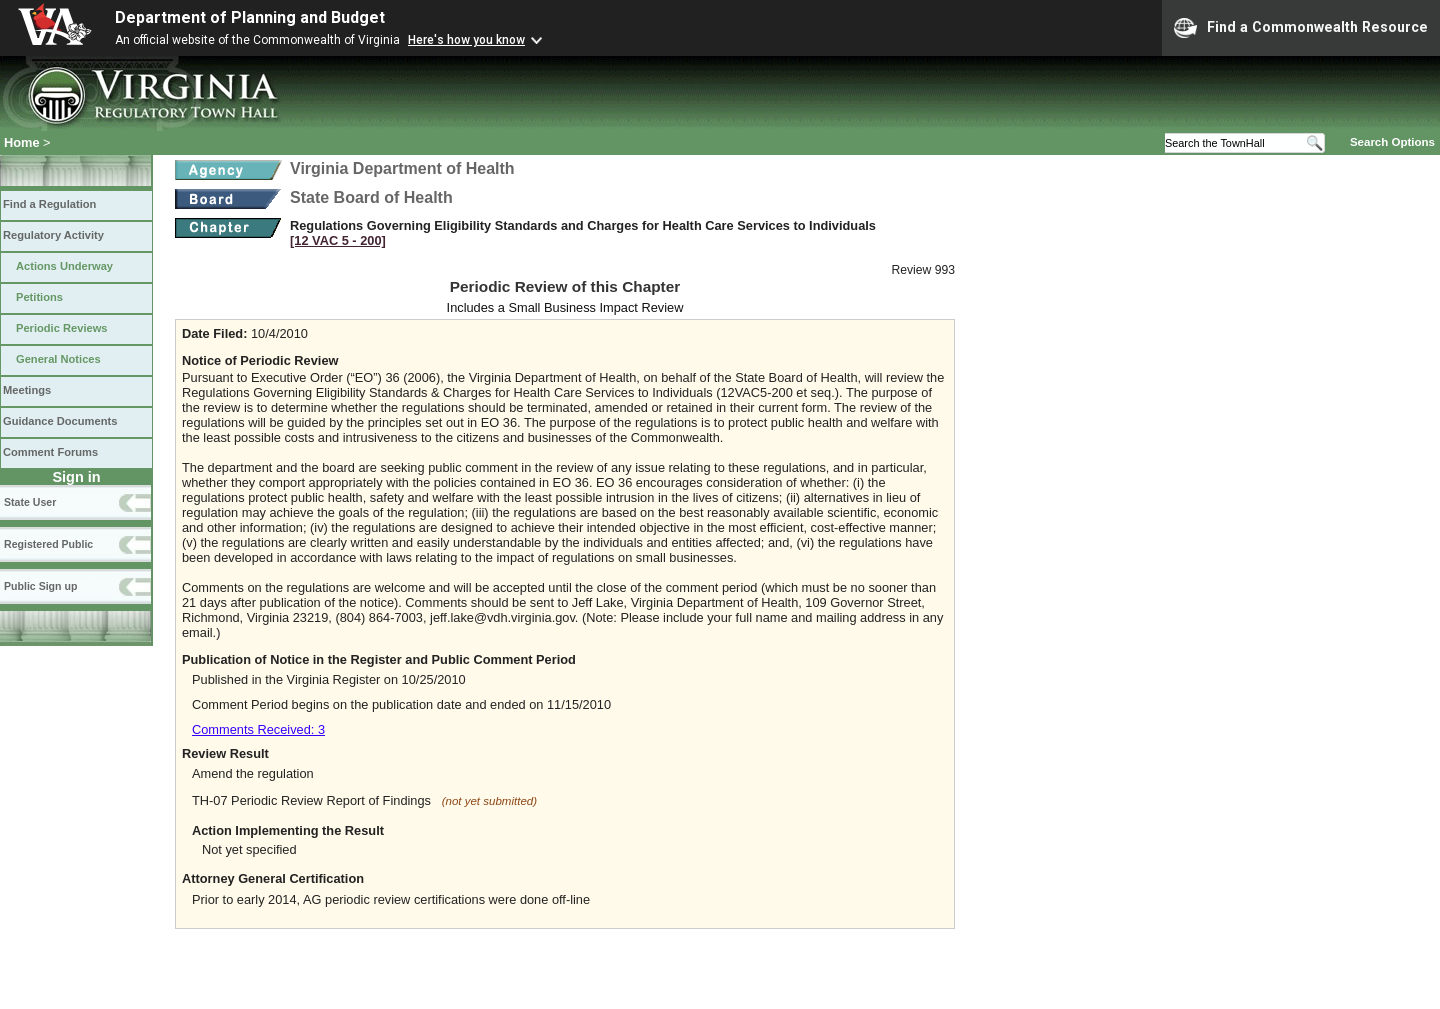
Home (22, 142)
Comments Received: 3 (258, 729)
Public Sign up (40, 586)
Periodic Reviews (62, 328)
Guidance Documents (60, 421)
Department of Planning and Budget (250, 17)
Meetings (27, 390)
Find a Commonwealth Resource (1301, 28)
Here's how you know (466, 40)
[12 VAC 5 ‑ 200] (338, 240)
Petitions (39, 297)
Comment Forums (50, 452)
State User (30, 502)
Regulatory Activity (53, 235)
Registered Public (48, 544)
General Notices (58, 359)
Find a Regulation (49, 204)
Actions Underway (64, 266)
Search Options (1392, 142)
